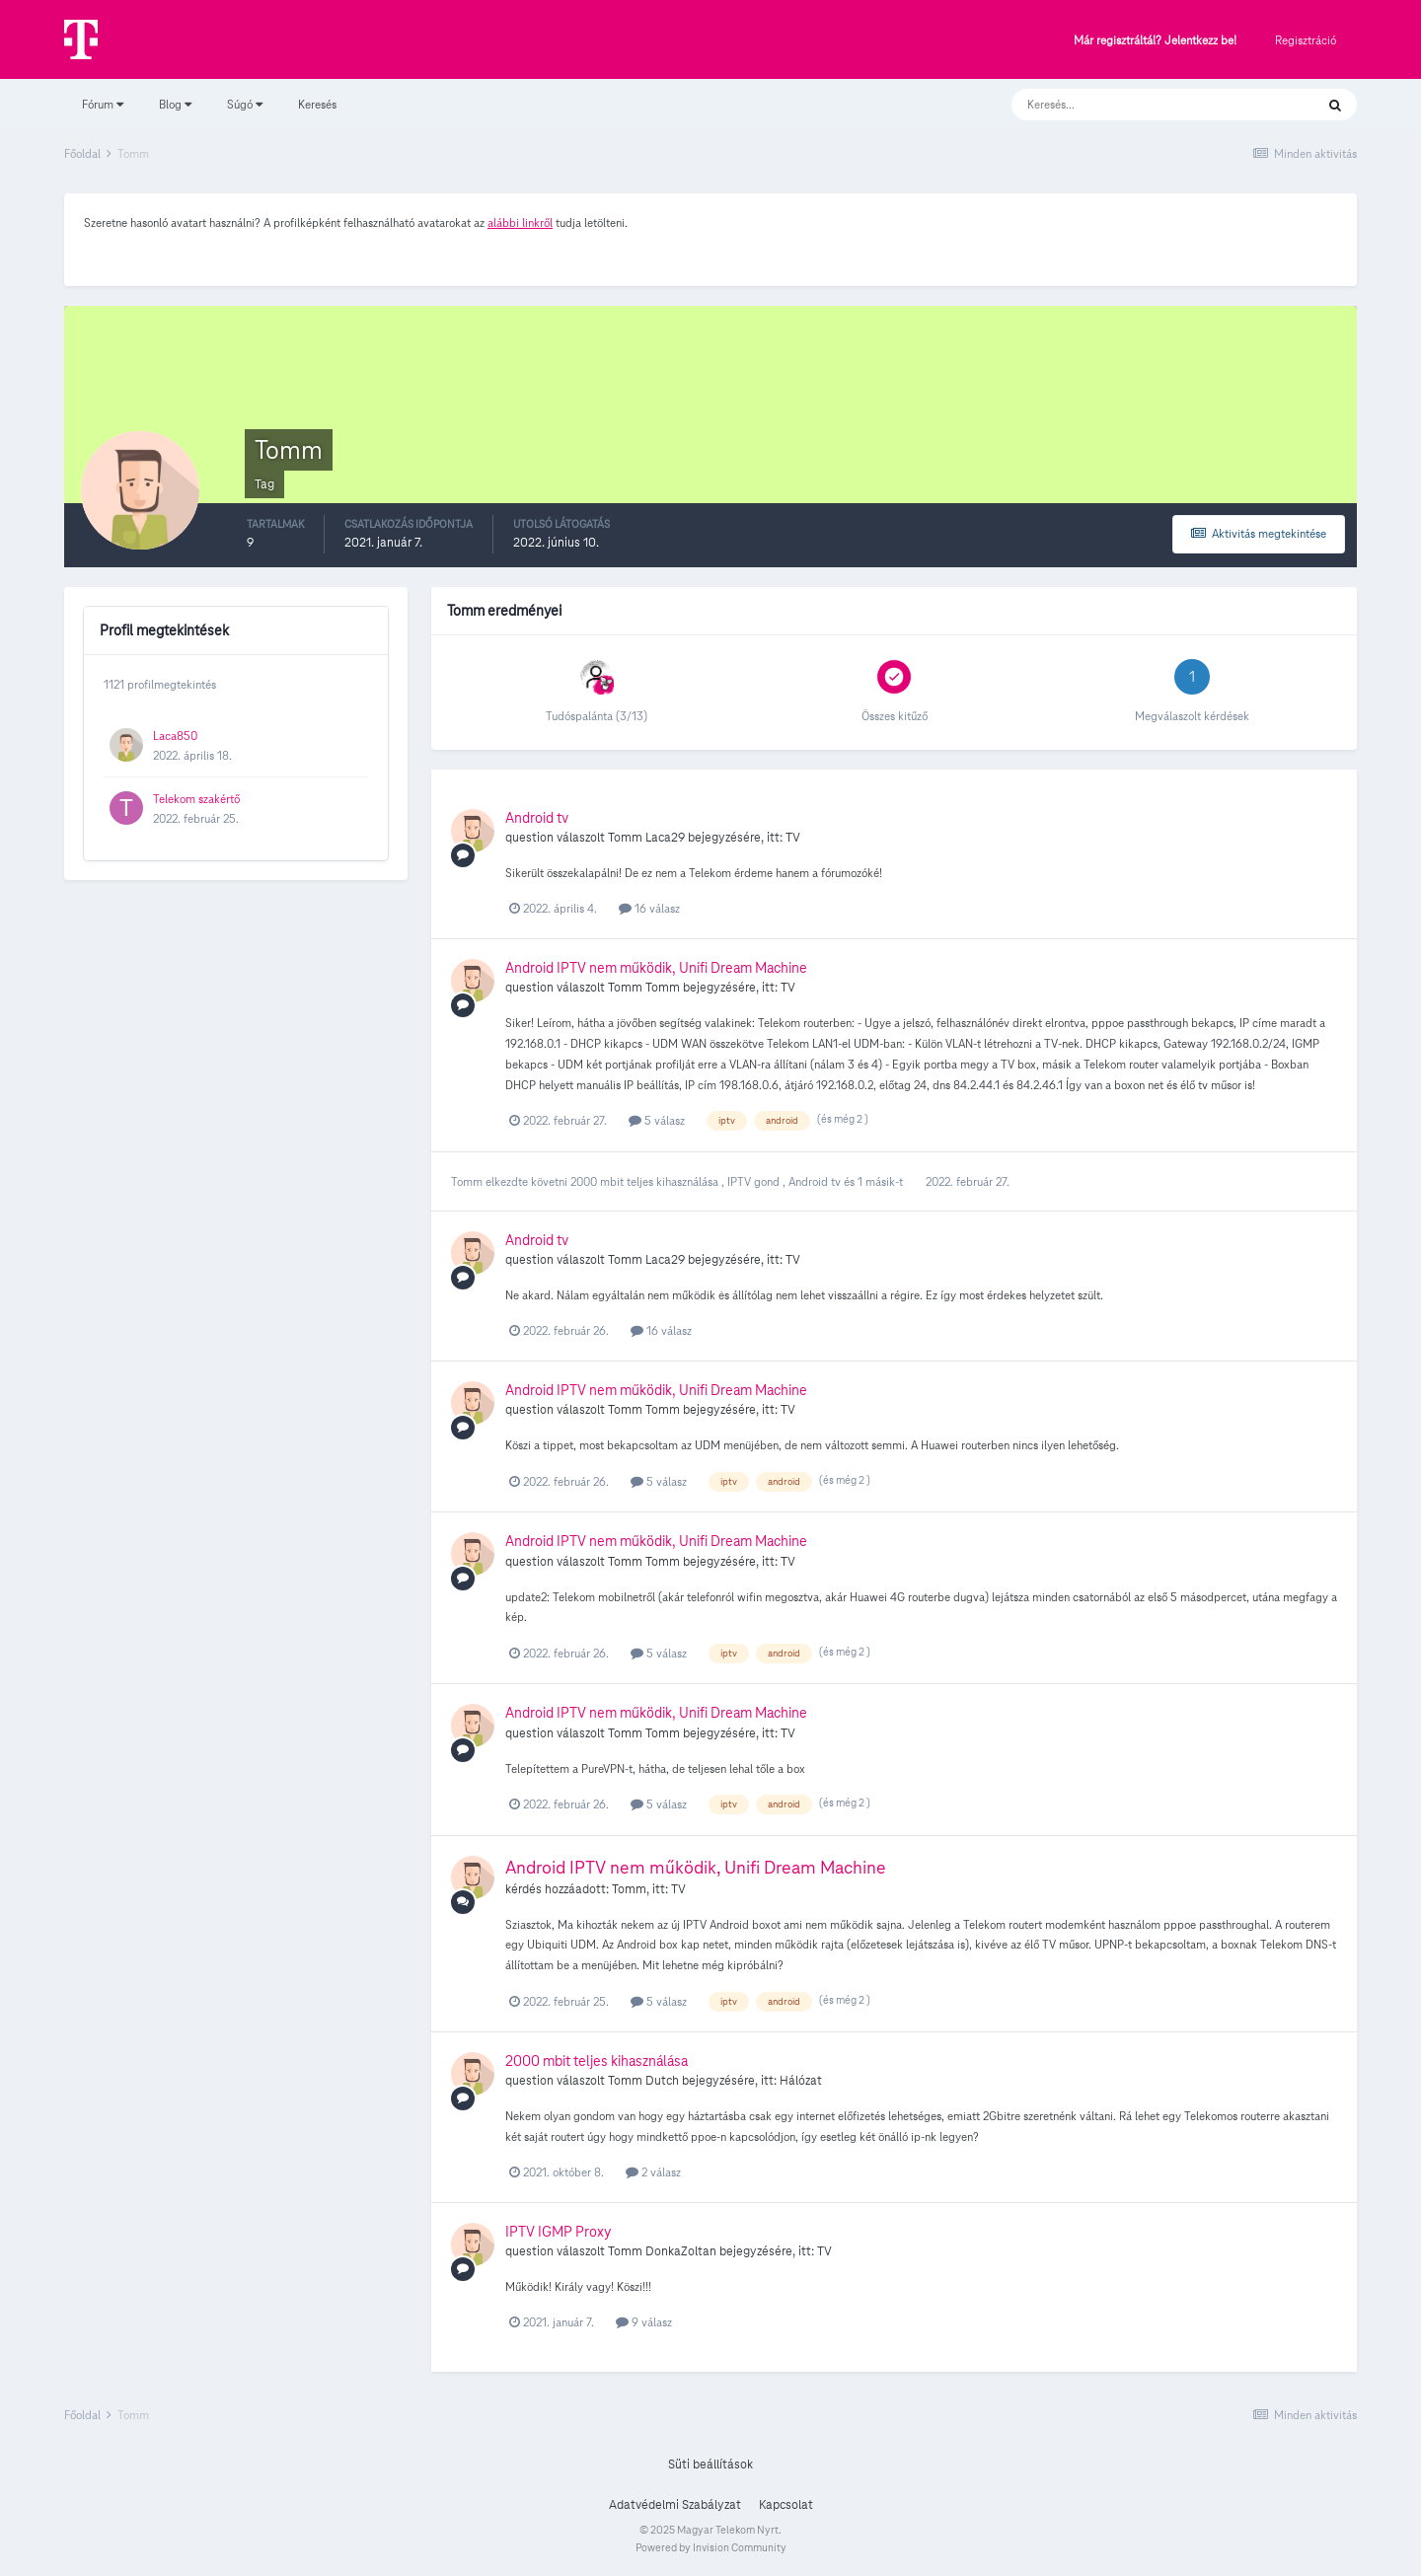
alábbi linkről (520, 222)
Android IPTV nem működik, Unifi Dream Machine (656, 968)
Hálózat (801, 2081)
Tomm (625, 838)
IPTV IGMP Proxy (558, 2232)
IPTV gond (755, 1181)
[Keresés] (1143, 104)
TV (792, 838)
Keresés (317, 104)
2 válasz (653, 2172)
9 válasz (644, 2322)
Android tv (536, 818)
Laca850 (175, 735)
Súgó (244, 104)
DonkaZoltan (680, 2251)
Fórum (102, 104)
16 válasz (649, 908)
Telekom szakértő (196, 798)
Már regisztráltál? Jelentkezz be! (1155, 41)
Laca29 (665, 838)
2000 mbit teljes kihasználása (645, 1181)
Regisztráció (1305, 40)
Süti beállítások (710, 2464)
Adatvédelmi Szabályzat (675, 2505)
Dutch (662, 2081)
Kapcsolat (786, 2505)
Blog (175, 104)
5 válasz (657, 1120)
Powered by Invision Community (711, 2547)
